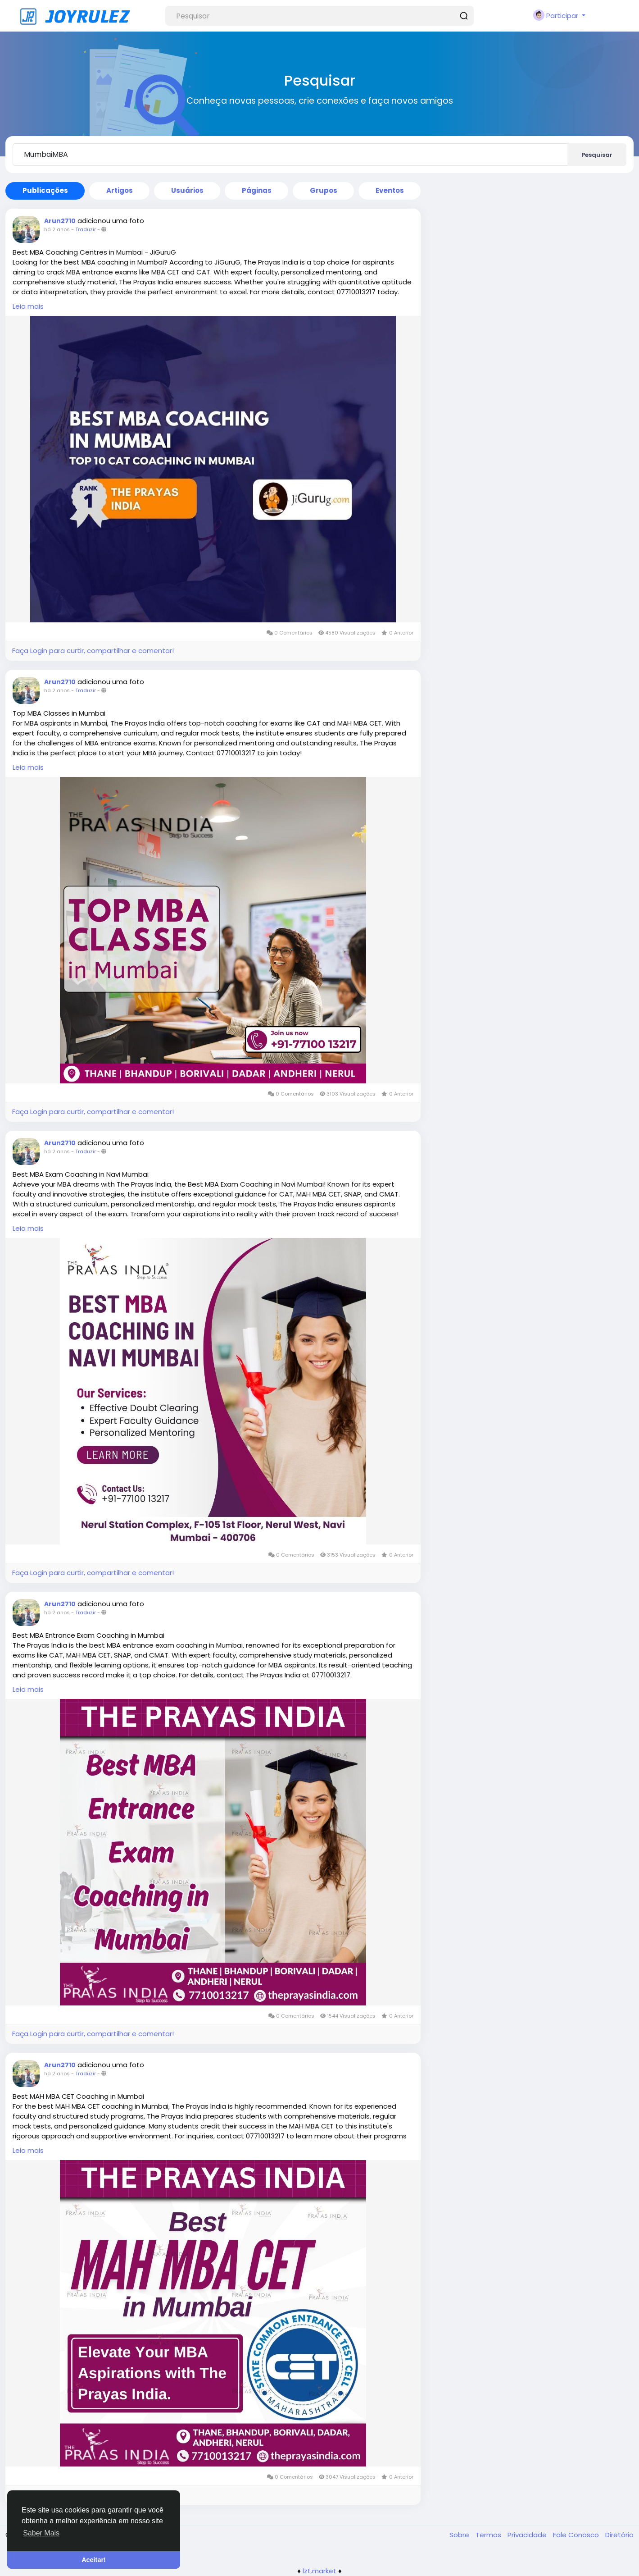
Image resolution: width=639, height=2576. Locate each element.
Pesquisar (596, 155)
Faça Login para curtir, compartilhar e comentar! (93, 650)
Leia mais (28, 306)
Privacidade (528, 2534)
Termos (489, 2534)
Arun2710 (60, 220)
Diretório (619, 2534)
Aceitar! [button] (94, 2559)
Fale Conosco (577, 2534)
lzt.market (319, 2571)
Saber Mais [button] (41, 2533)
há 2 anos (57, 229)
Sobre (460, 2534)
